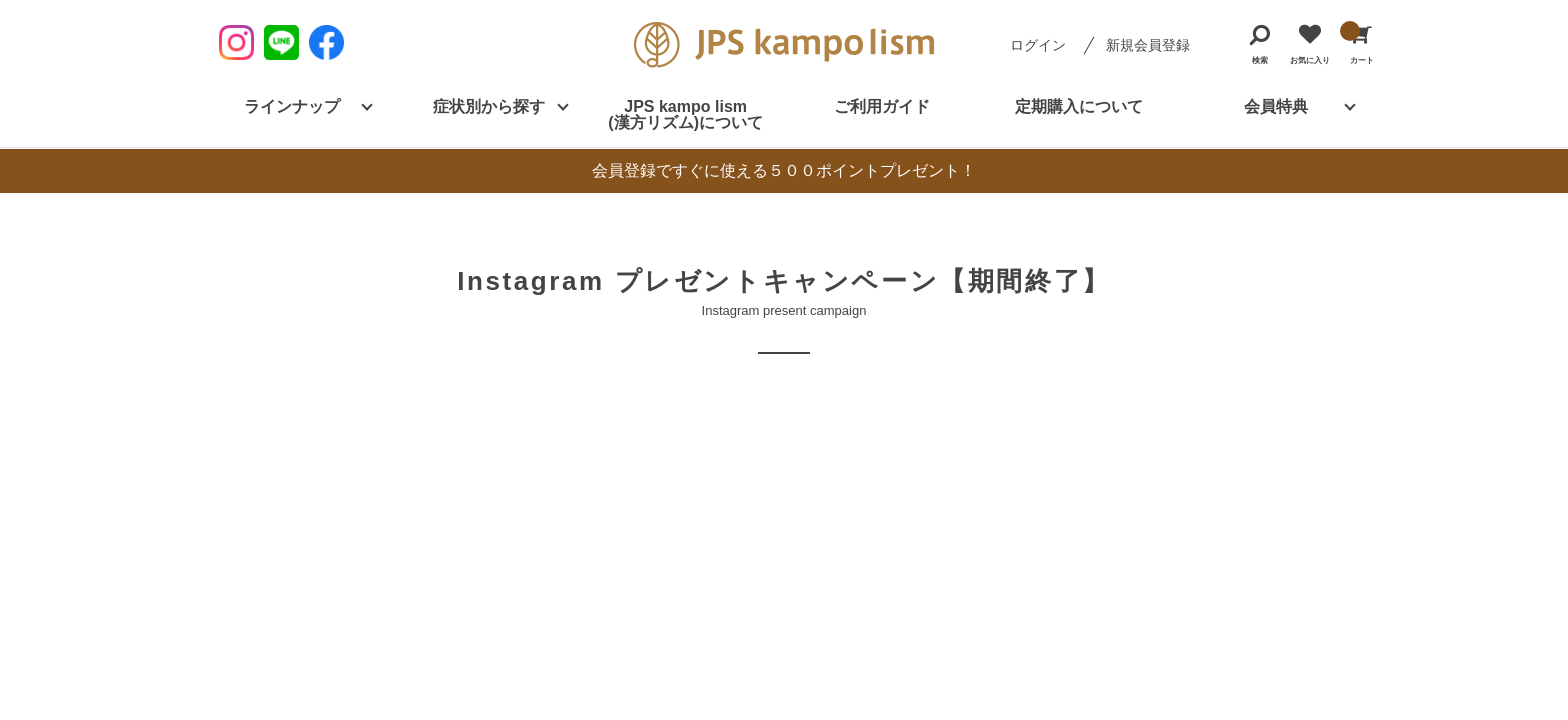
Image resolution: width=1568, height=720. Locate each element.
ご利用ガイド (882, 106)
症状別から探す (489, 106)
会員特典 (1276, 106)
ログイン (1038, 45)
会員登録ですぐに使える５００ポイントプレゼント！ (784, 170)
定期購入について (1079, 106)
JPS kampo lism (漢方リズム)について (685, 114)
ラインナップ (292, 106)
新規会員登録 (1148, 45)
